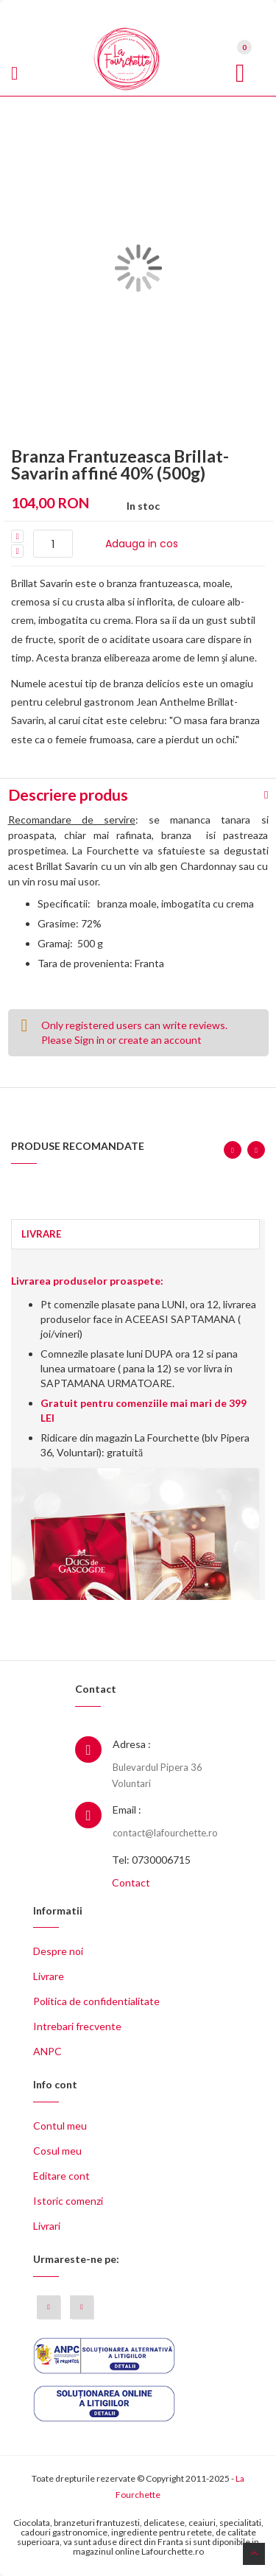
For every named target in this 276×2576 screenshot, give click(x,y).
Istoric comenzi (68, 2200)
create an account (160, 1039)
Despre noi (58, 1951)
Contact (131, 1882)
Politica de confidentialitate (96, 2001)
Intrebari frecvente (77, 2026)
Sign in (89, 1039)
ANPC (47, 2051)
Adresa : (132, 1744)
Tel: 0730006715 (151, 1859)
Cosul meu (57, 2150)
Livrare (48, 1976)
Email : (127, 1809)
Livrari (46, 2225)
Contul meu (60, 2125)
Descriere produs (68, 794)
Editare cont (61, 2175)
